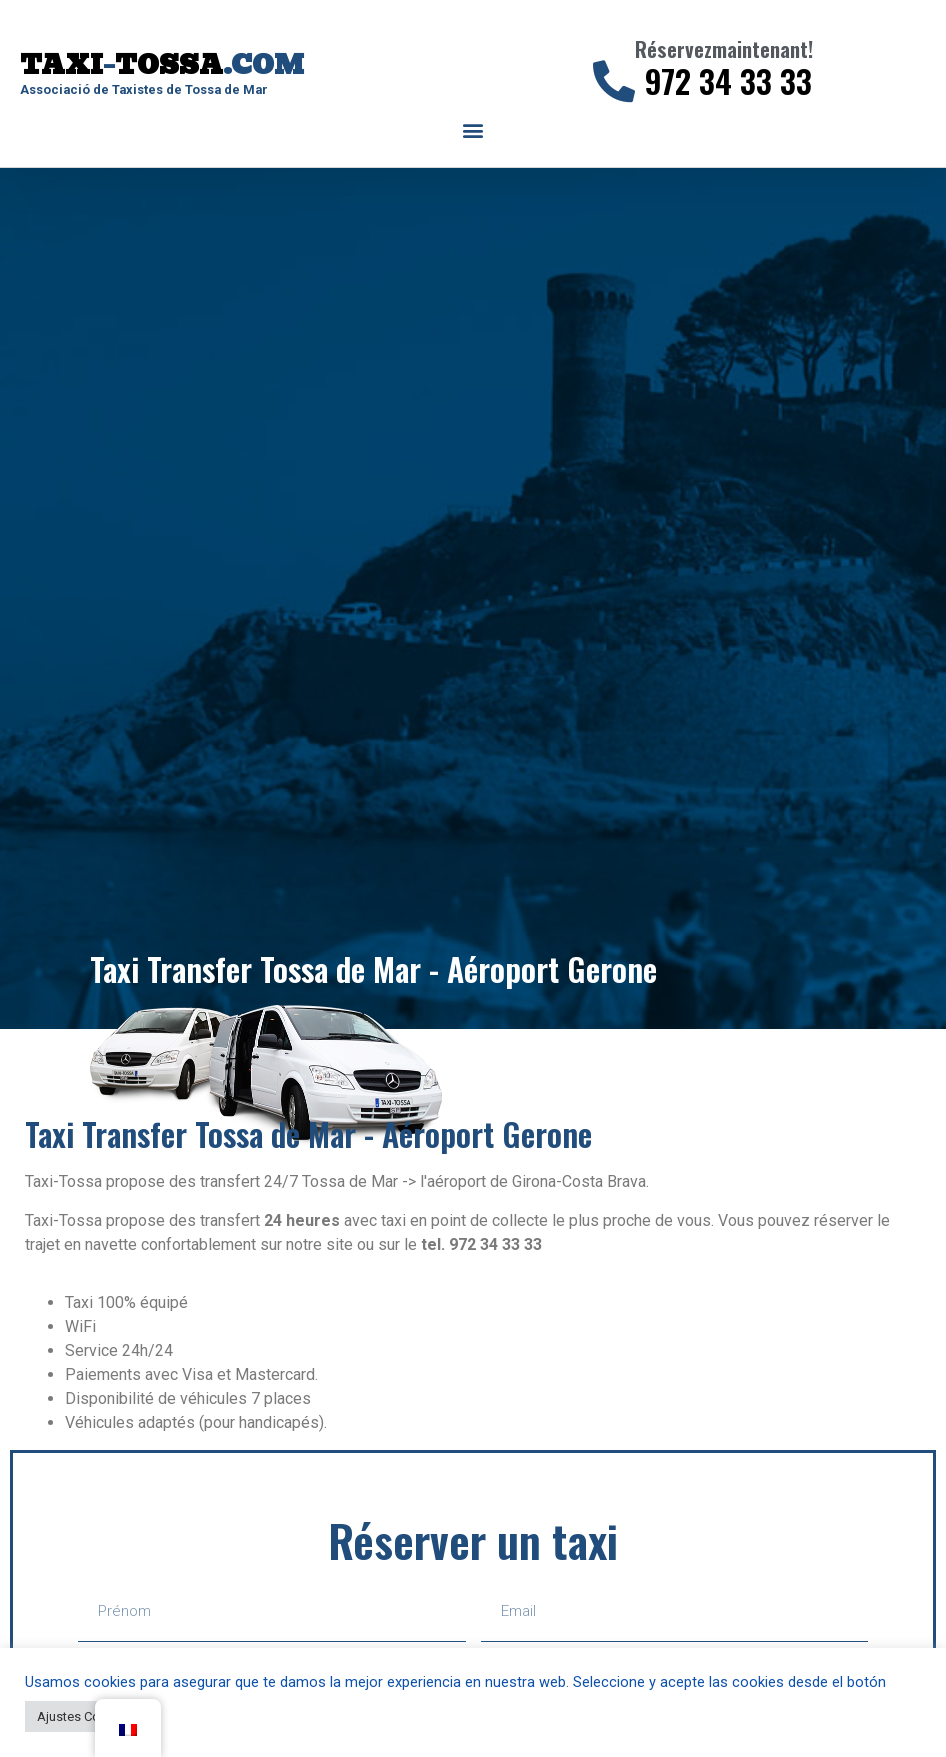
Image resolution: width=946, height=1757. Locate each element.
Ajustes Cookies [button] (84, 1716)
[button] (473, 130)
